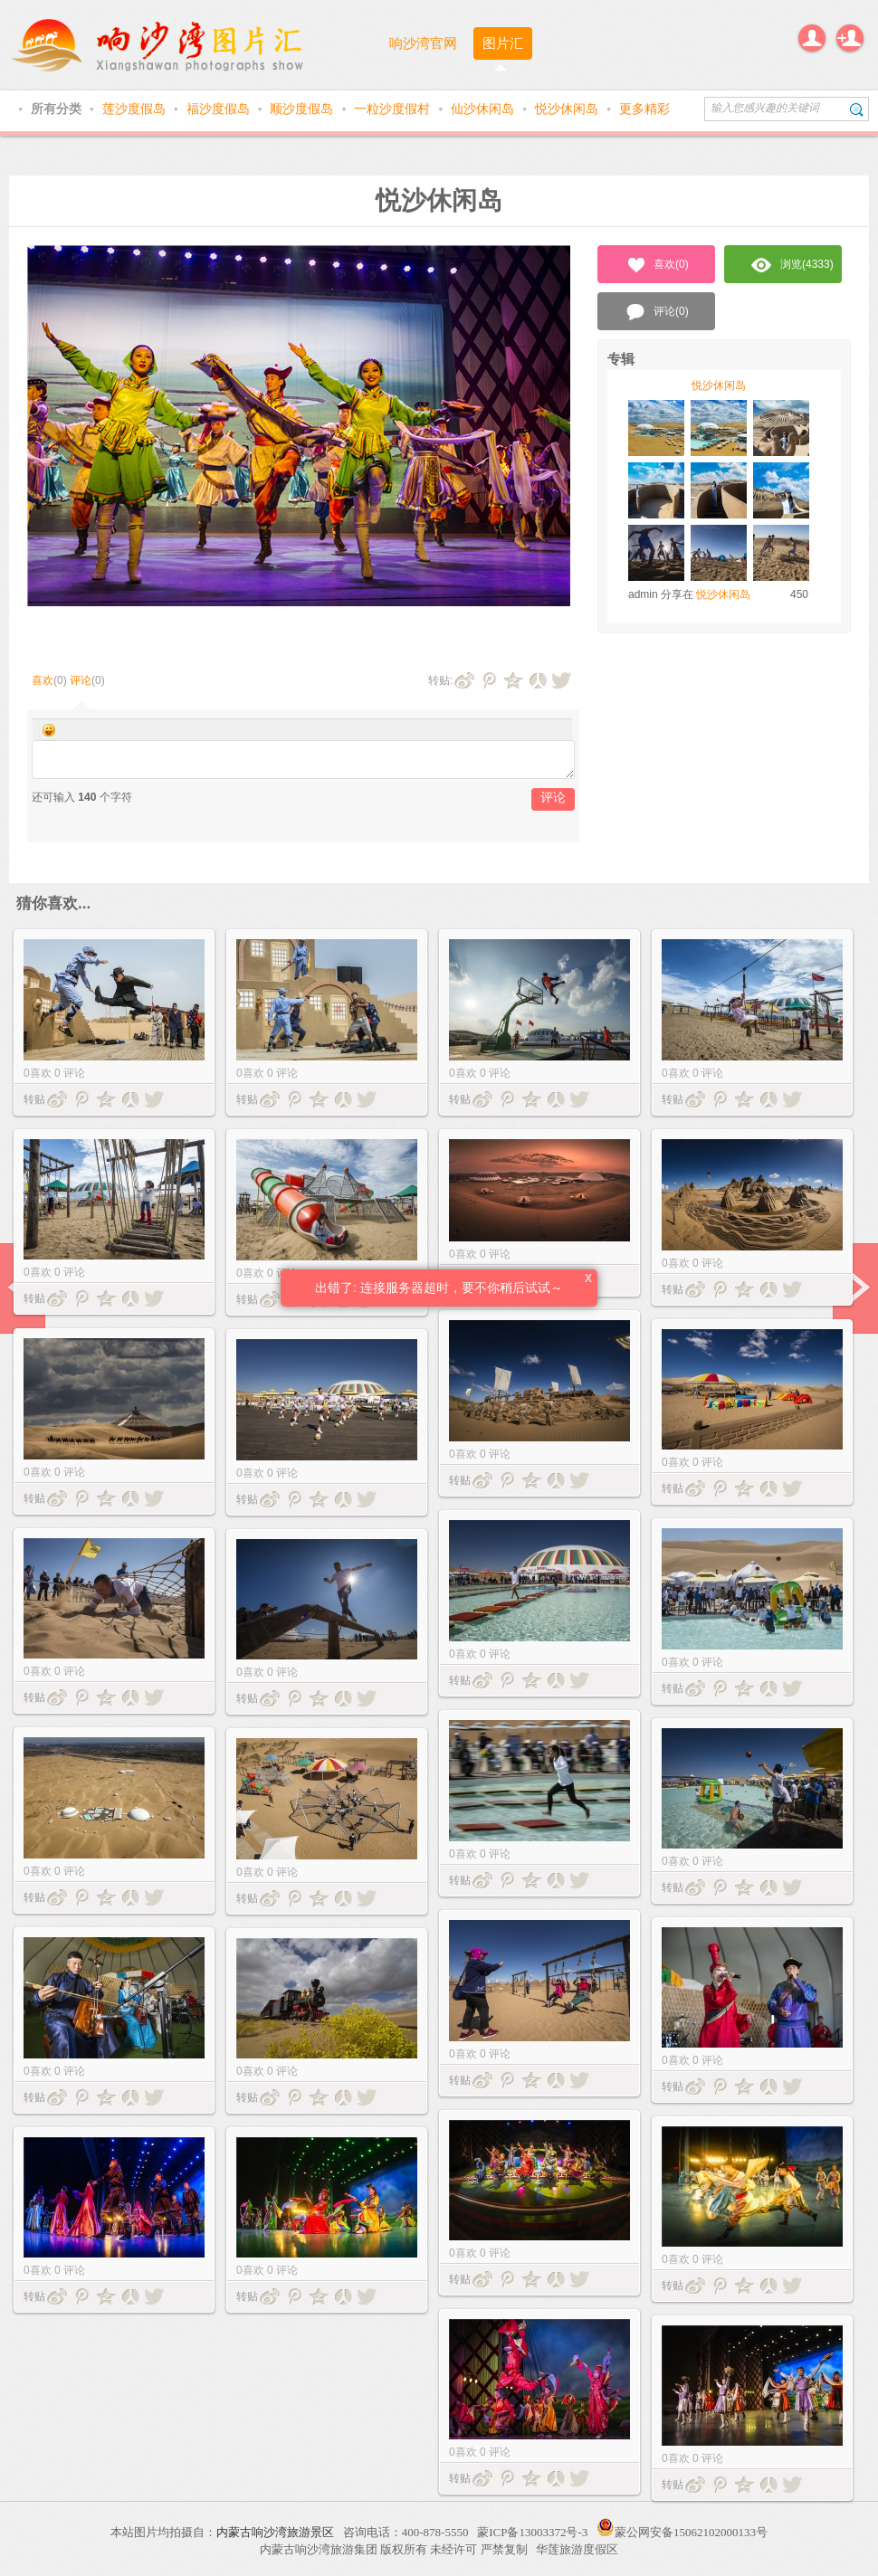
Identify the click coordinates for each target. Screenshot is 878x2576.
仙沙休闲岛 (484, 108)
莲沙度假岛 (135, 108)
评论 (80, 680)
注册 (850, 38)
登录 (812, 38)
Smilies (49, 730)
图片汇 (502, 43)
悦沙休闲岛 (568, 108)
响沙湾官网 (423, 43)
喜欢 (42, 680)
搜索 (856, 109)
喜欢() (657, 265)
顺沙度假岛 (303, 108)
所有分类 (58, 108)
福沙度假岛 (219, 108)
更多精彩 (644, 108)
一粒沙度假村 (394, 108)
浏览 (792, 265)
